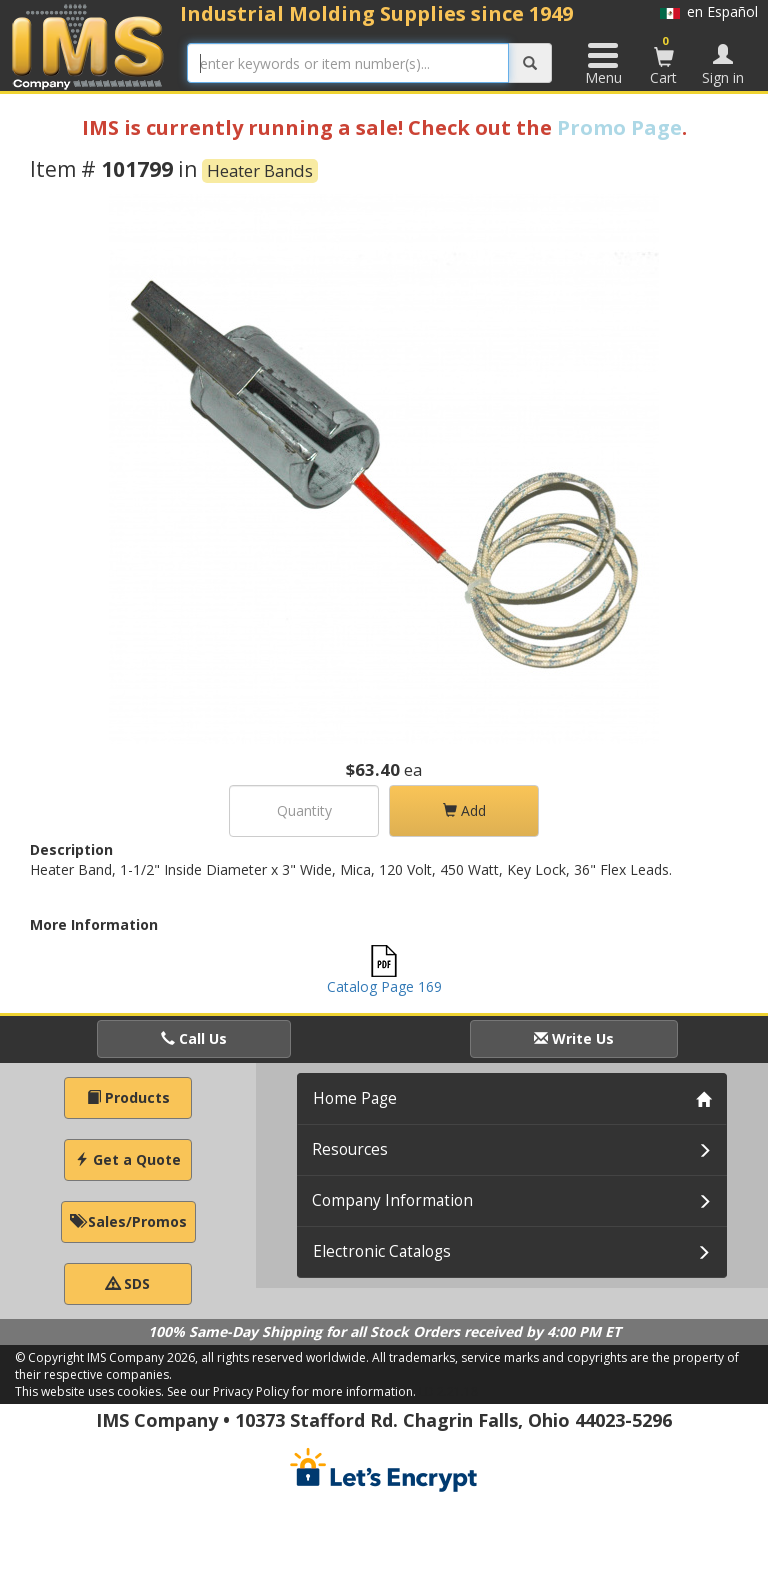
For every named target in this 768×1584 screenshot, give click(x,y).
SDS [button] (128, 1283)
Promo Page (619, 127)
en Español (709, 11)
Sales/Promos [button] (128, 1221)
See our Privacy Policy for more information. (291, 1391)
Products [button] (128, 1097)
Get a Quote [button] (128, 1159)
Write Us (574, 1038)
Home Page (355, 1098)
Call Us (194, 1038)
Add (464, 810)
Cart (664, 60)
